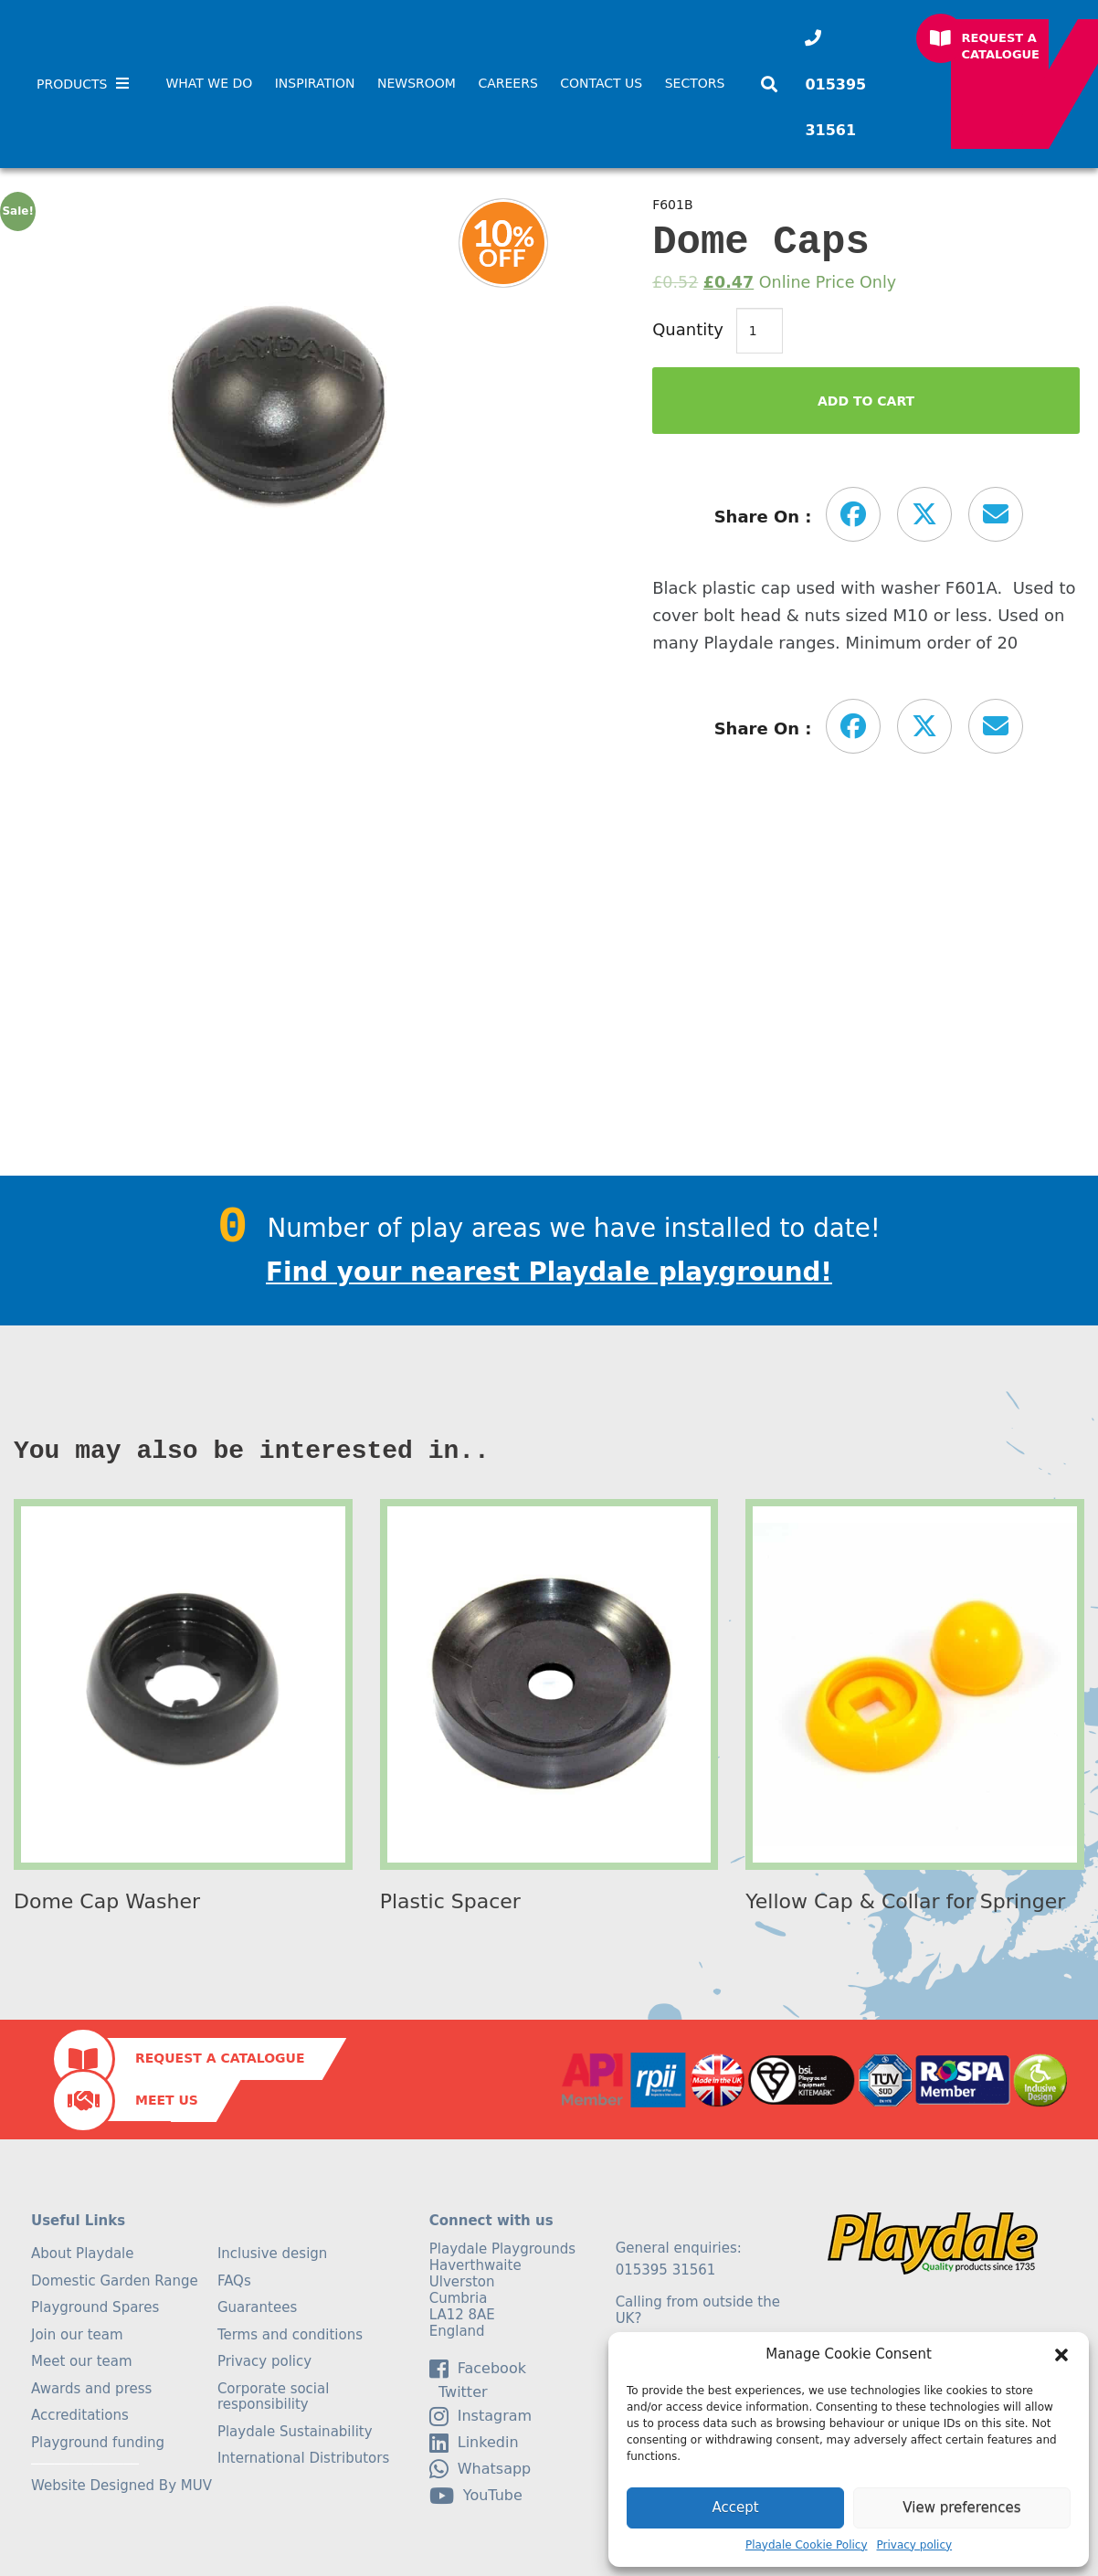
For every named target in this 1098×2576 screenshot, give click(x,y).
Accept (735, 2507)
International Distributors (303, 2458)
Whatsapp (480, 2469)
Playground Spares (95, 2307)
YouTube (476, 2496)
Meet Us (166, 2100)
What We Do (208, 83)
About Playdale (82, 2253)
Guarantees (257, 2307)
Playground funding (97, 2442)
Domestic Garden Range (114, 2281)
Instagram (480, 2416)
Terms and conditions (290, 2335)
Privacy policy (915, 2545)
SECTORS (695, 83)
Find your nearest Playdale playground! (549, 1272)
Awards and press (91, 2389)
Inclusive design (272, 2253)
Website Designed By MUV (121, 2485)
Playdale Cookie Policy (806, 2545)
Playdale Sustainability (295, 2431)
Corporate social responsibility (273, 2397)
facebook (477, 2369)
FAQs (234, 2281)
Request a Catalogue (1001, 46)
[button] (1061, 2355)
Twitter (458, 2392)
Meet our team (81, 2361)
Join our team (77, 2335)
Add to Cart (866, 401)
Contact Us (601, 83)
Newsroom (416, 83)
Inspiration (315, 83)
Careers (507, 83)
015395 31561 (835, 107)
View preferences (961, 2507)
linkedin (474, 2443)
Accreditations (80, 2415)
